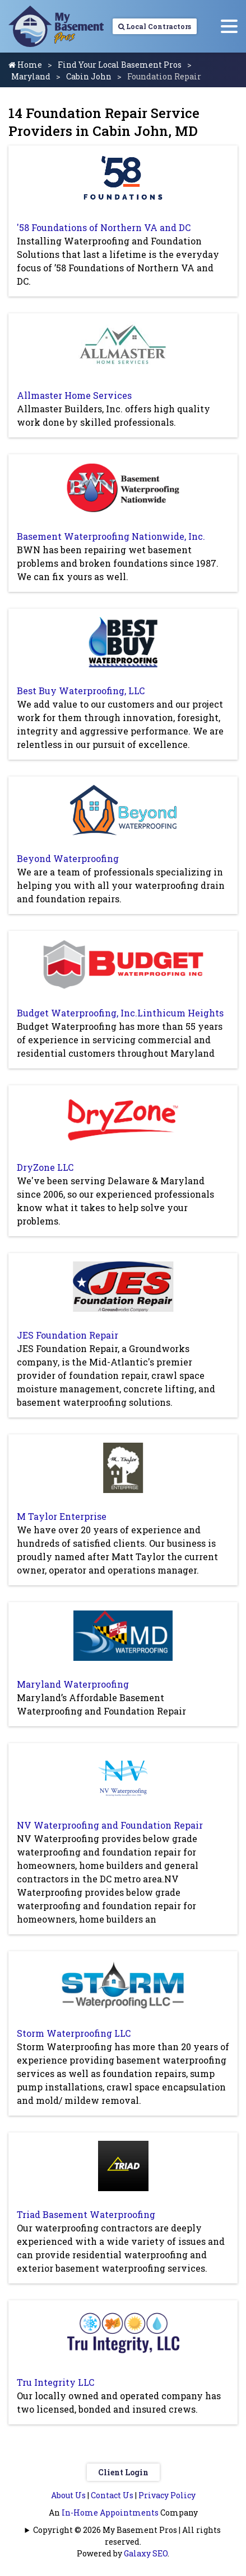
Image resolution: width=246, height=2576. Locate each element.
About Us (68, 2495)
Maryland (30, 76)
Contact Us (112, 2495)
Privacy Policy (167, 2495)
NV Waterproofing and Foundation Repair (110, 1825)
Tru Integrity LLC (55, 2382)
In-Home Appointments (110, 2512)
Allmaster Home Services (74, 395)
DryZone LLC (45, 1167)
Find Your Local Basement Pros (120, 64)
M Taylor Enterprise (61, 1516)
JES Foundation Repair (67, 1335)
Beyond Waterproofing (68, 858)
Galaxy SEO (146, 2553)
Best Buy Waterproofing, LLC (81, 690)
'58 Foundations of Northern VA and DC (104, 227)
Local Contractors (154, 26)
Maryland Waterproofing (73, 1684)
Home (25, 64)
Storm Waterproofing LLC (74, 2033)
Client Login (123, 2472)
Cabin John (89, 76)
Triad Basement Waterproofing (86, 2214)
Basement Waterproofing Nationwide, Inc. (111, 536)
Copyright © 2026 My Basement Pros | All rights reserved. (127, 2536)
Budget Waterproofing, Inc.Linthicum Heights (120, 1013)
